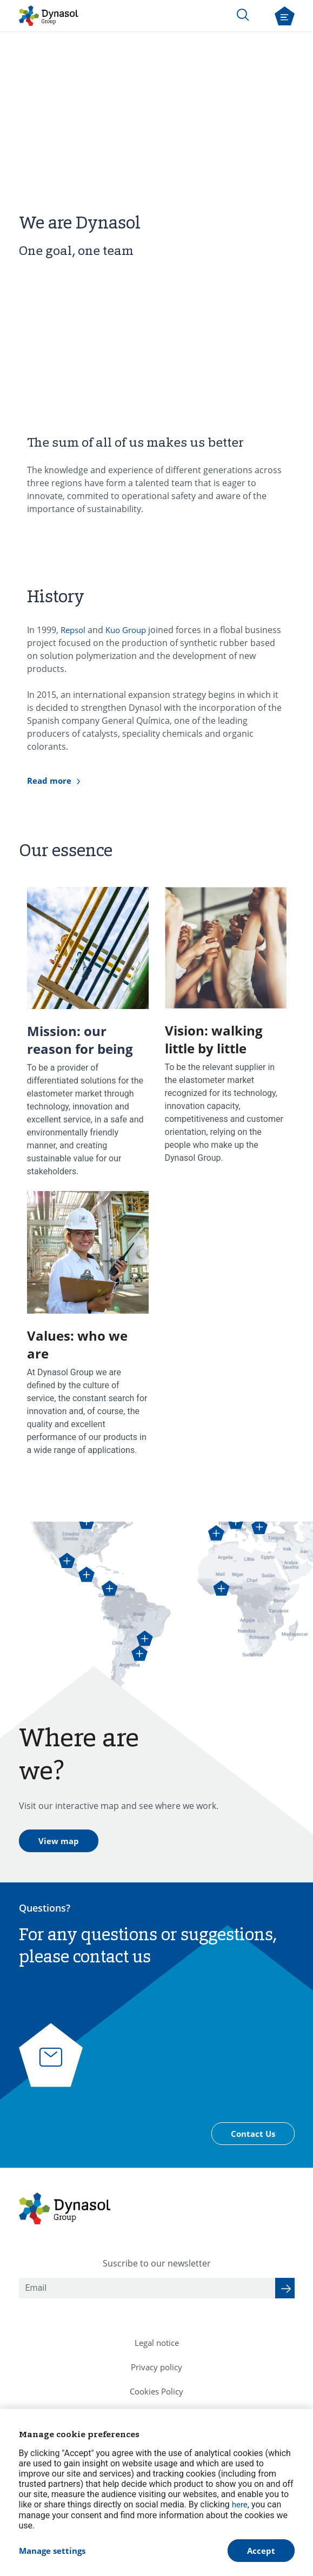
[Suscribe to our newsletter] (285, 2288)
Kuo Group (125, 629)
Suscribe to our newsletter (157, 2263)
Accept (261, 2550)
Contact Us (253, 2133)
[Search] (243, 15)
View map (58, 1840)
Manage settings (52, 2550)
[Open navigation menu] (285, 15)
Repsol (74, 629)
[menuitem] (157, 2343)
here (240, 2505)
